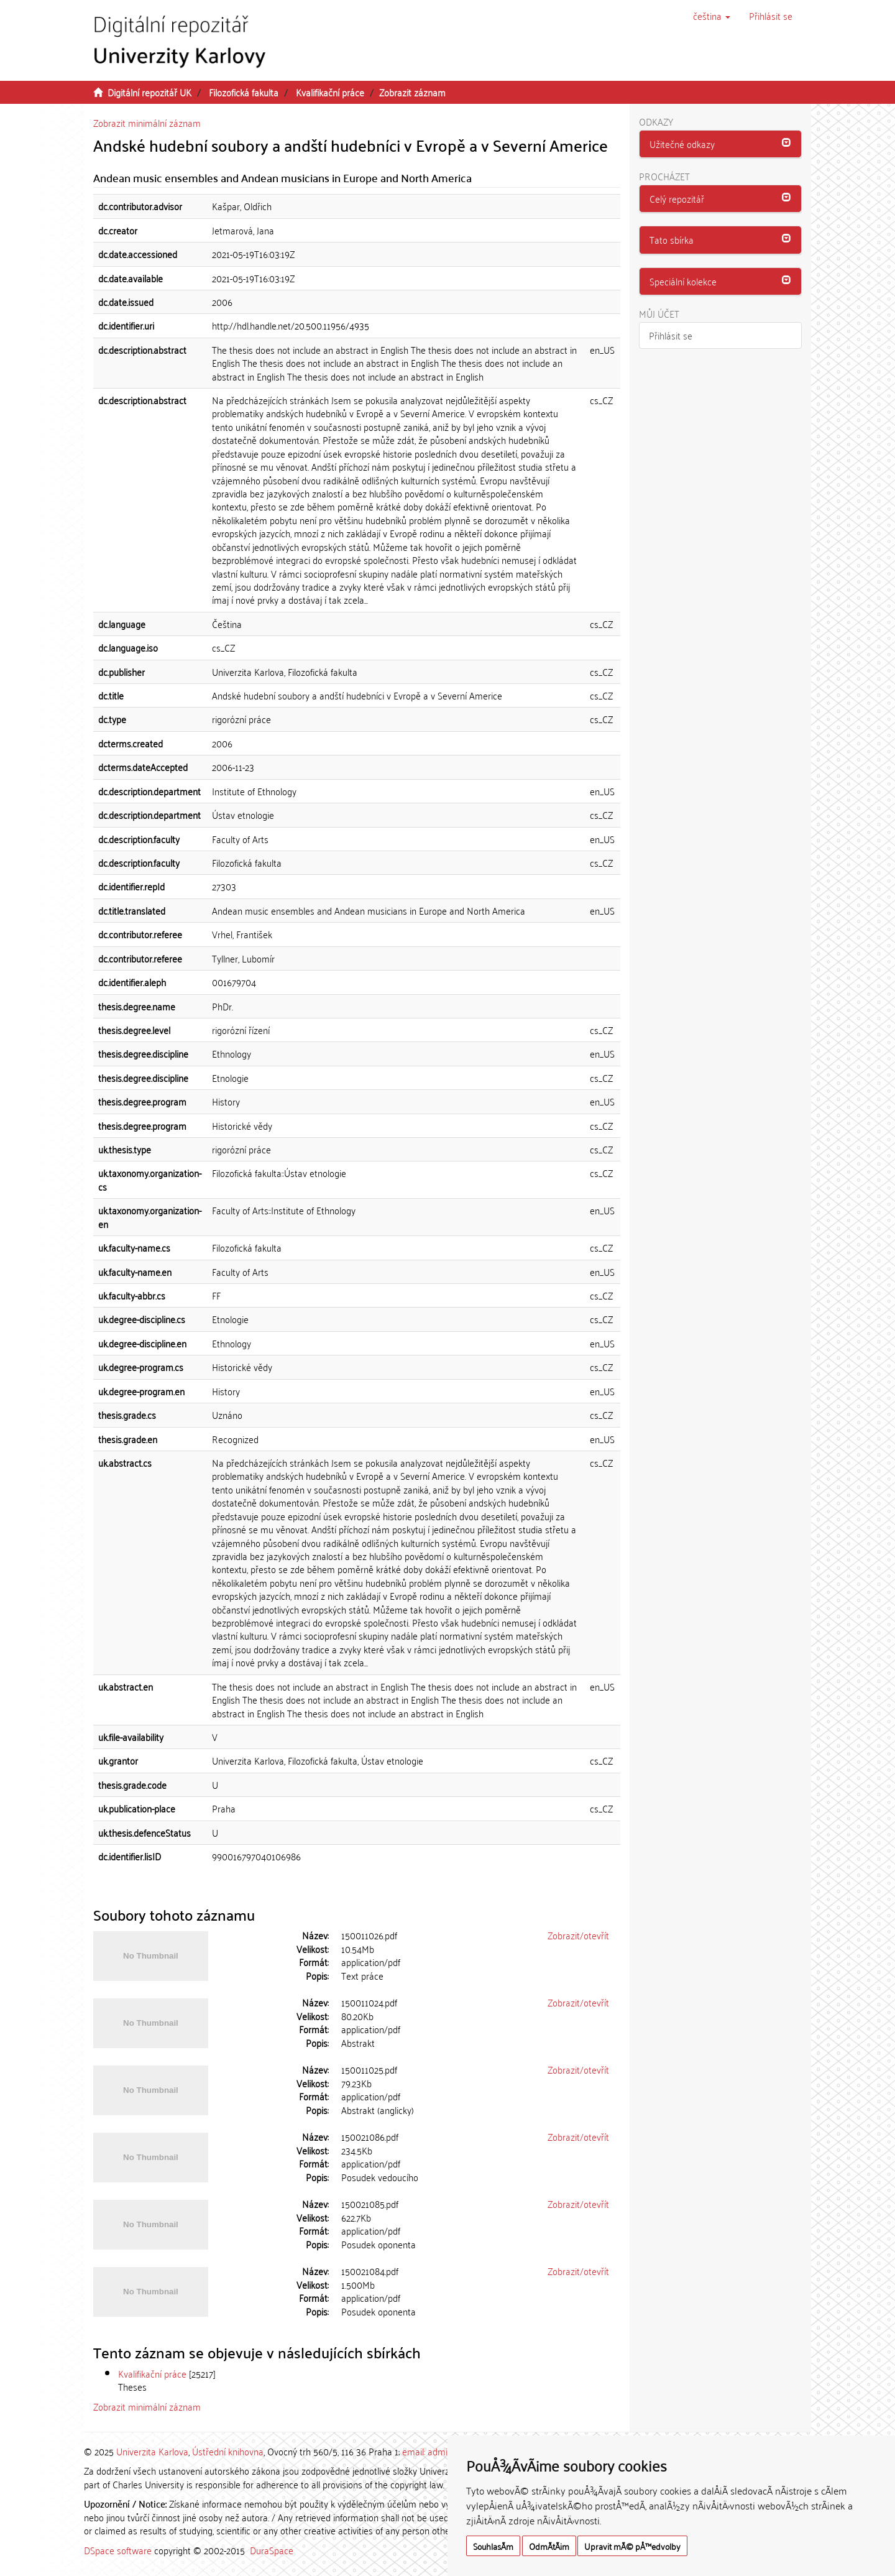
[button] (712, 15)
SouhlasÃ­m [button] (493, 2546)
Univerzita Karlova (152, 2451)
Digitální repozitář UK (149, 92)
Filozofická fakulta (243, 92)
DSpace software (118, 2550)
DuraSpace (271, 2550)
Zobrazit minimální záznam (147, 122)
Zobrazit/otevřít (578, 1935)
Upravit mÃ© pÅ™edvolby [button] (632, 2546)
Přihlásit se (670, 335)
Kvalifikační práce (330, 92)
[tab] (721, 144)
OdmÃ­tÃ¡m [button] (549, 2546)
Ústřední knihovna (228, 2451)
